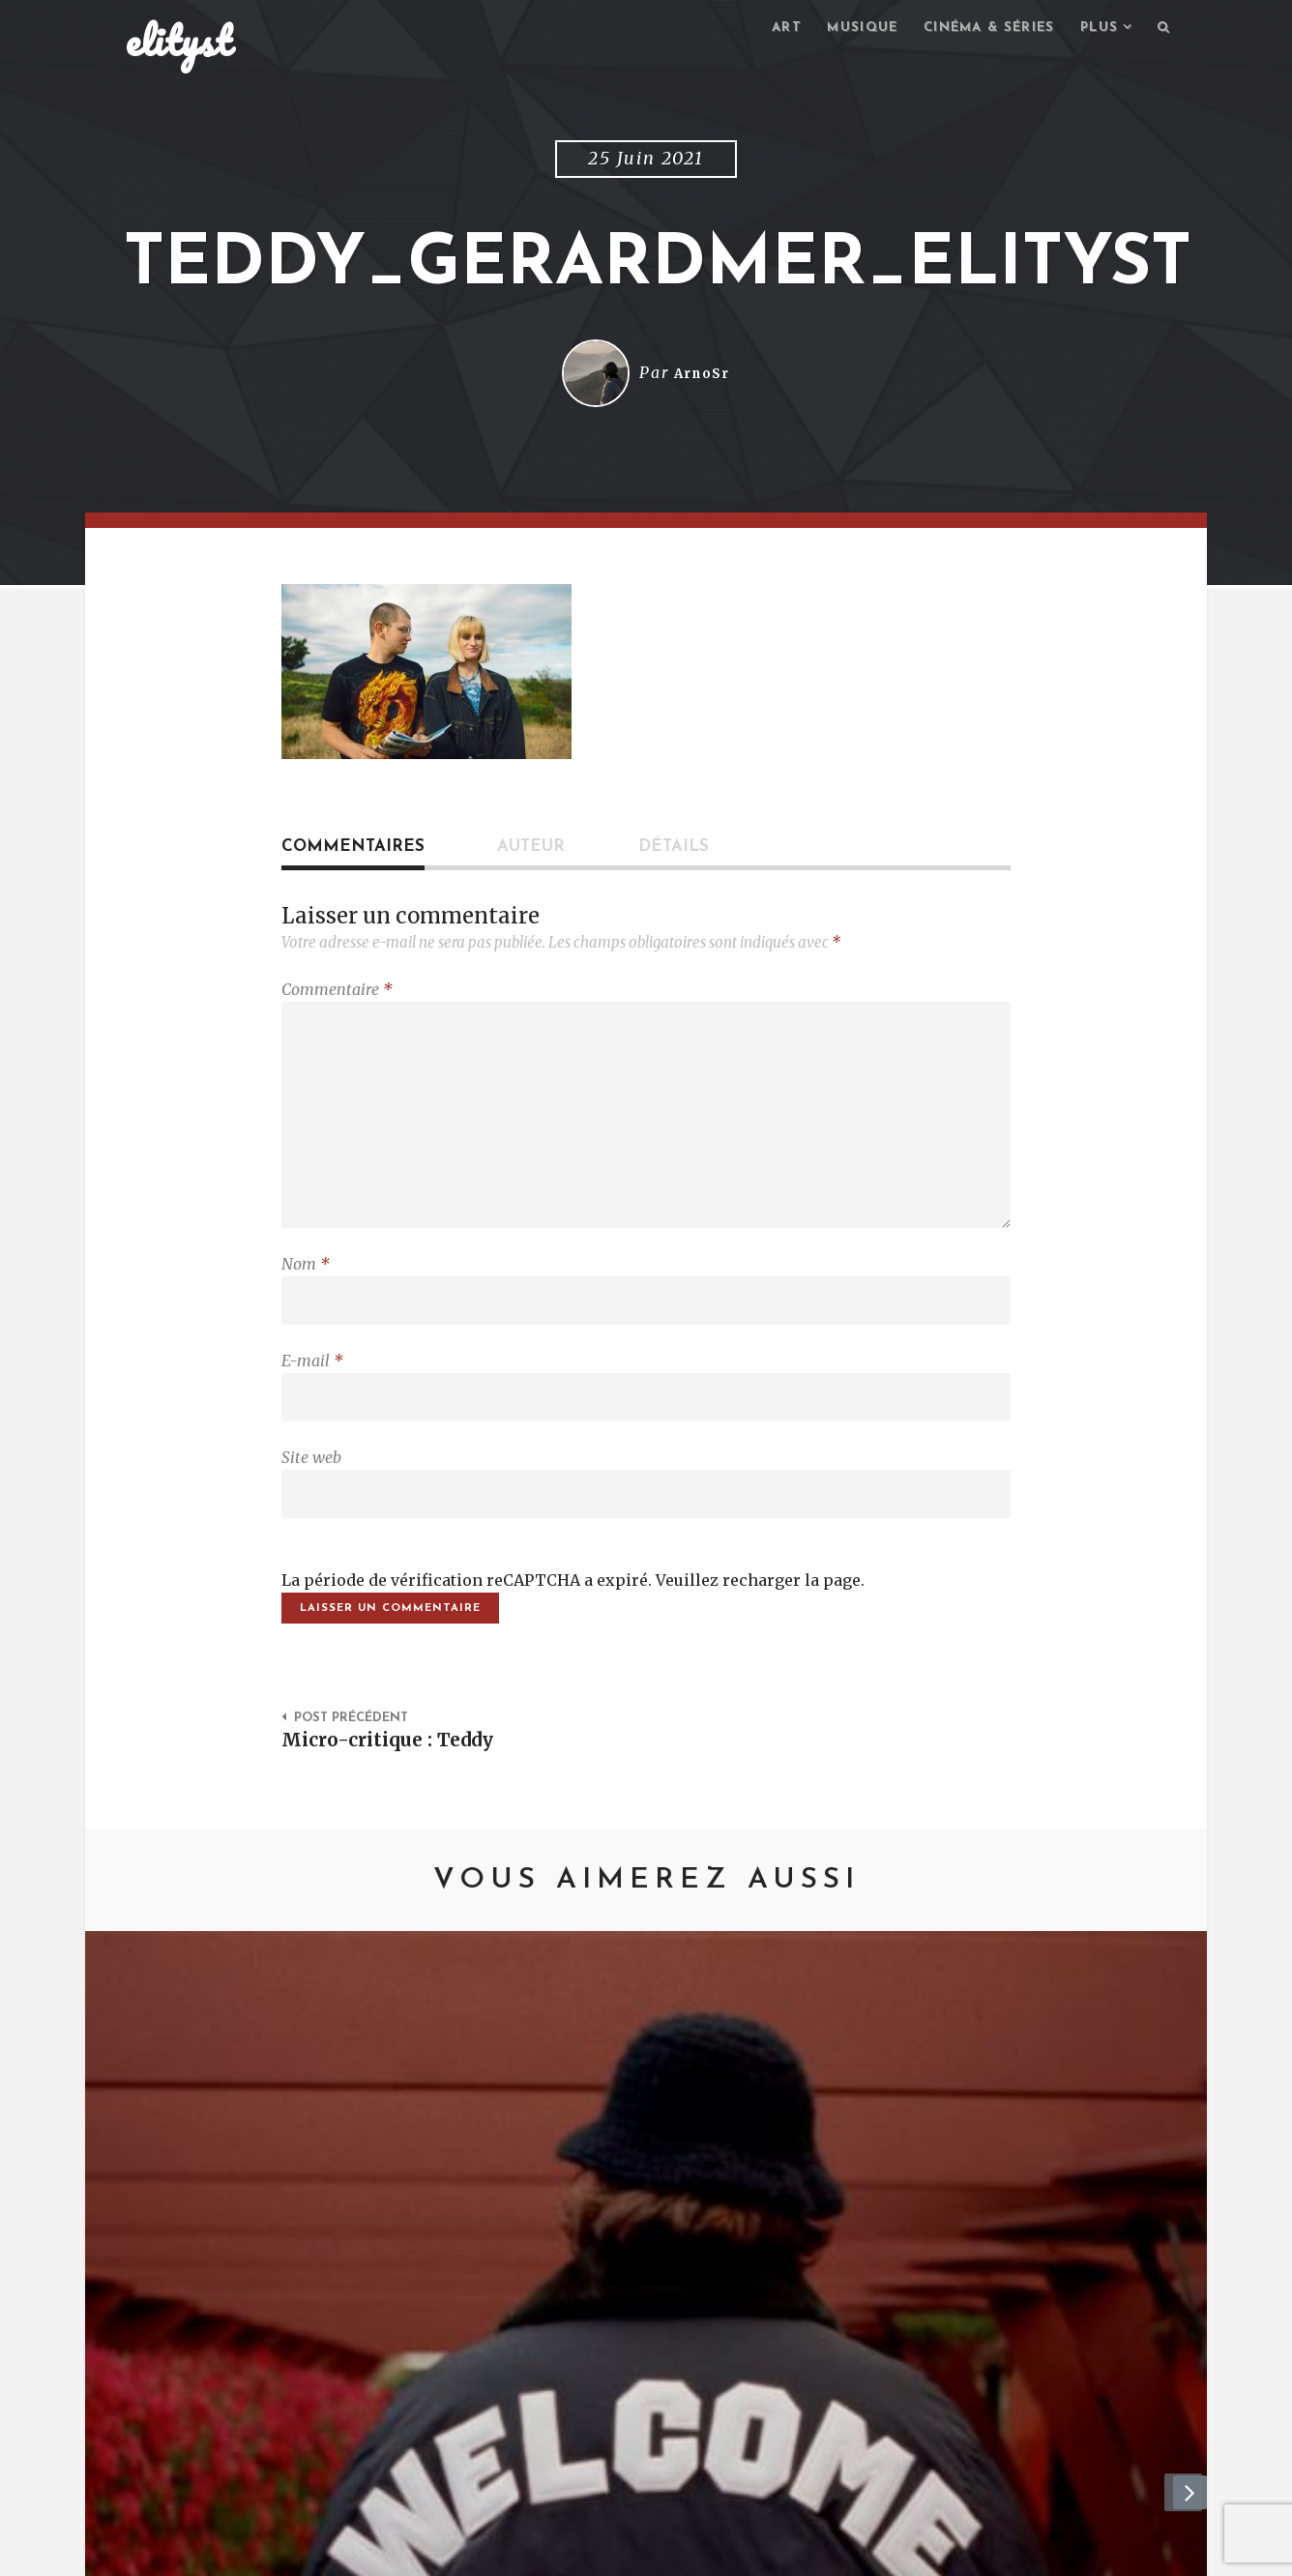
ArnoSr (702, 376)
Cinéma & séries (976, 29)
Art (763, 29)
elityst (179, 42)
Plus (1094, 29)
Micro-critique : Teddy (396, 1777)
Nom (305, 1283)
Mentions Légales (407, 2552)
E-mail (312, 1384)
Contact (283, 2552)
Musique (843, 29)
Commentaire (337, 992)
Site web (311, 1486)
